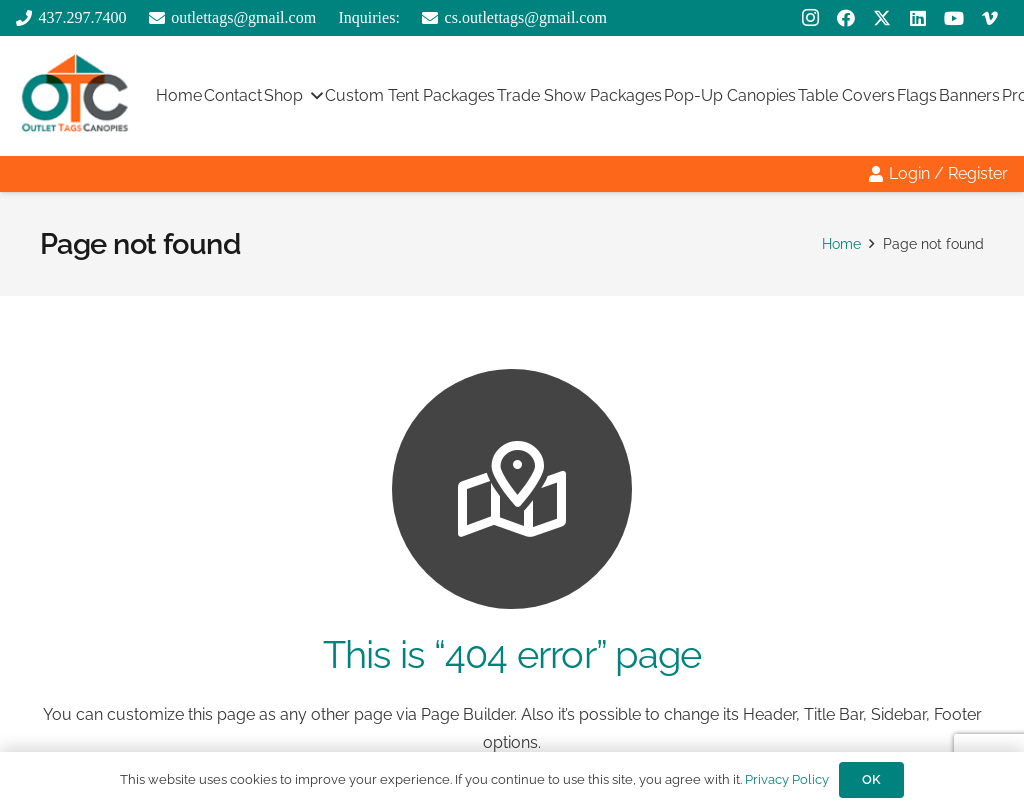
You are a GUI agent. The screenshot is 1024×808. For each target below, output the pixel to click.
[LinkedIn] (918, 18)
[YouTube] (954, 18)
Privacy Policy (787, 779)
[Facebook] (846, 18)
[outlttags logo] (75, 96)
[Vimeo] (990, 18)
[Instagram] (810, 18)
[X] (882, 18)
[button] (313, 96)
